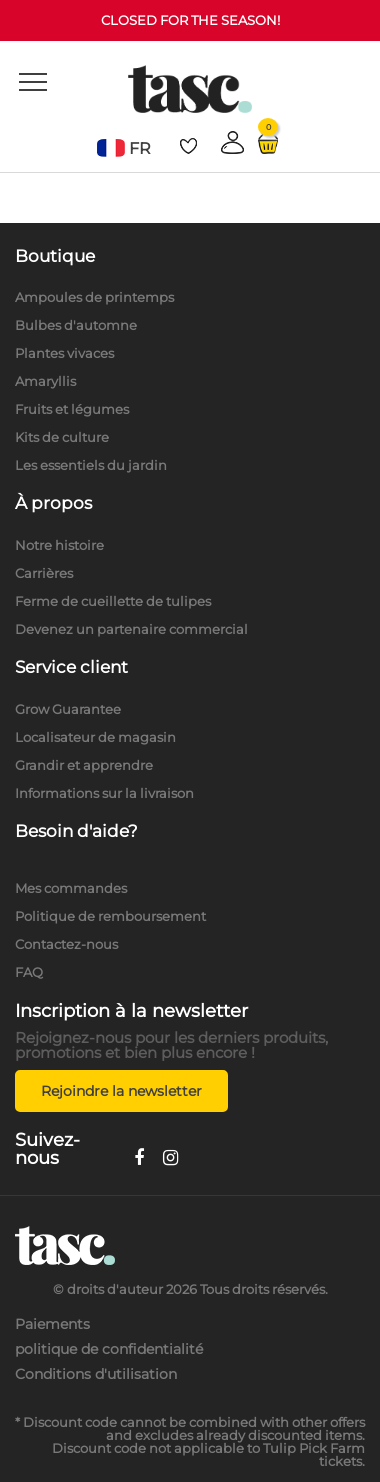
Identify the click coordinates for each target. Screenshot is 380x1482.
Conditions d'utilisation (96, 1374)
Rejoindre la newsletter (121, 1091)
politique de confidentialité (109, 1349)
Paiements (52, 1324)
